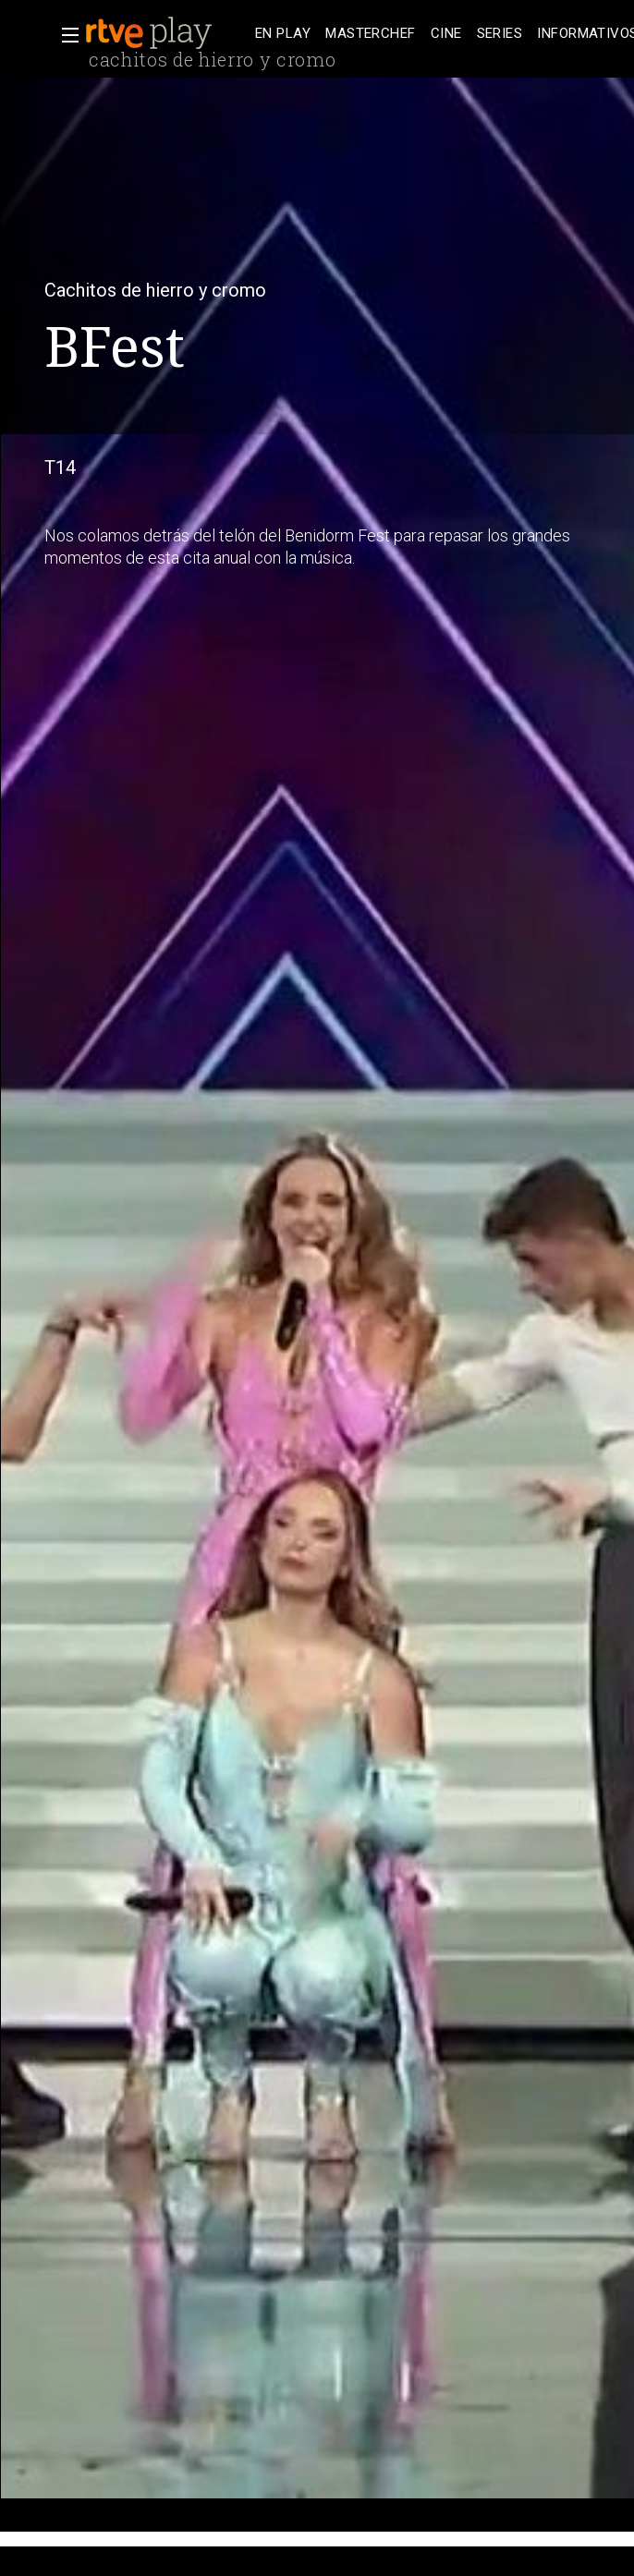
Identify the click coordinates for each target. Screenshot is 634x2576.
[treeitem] (283, 33)
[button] (64, 35)
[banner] (166, 33)
